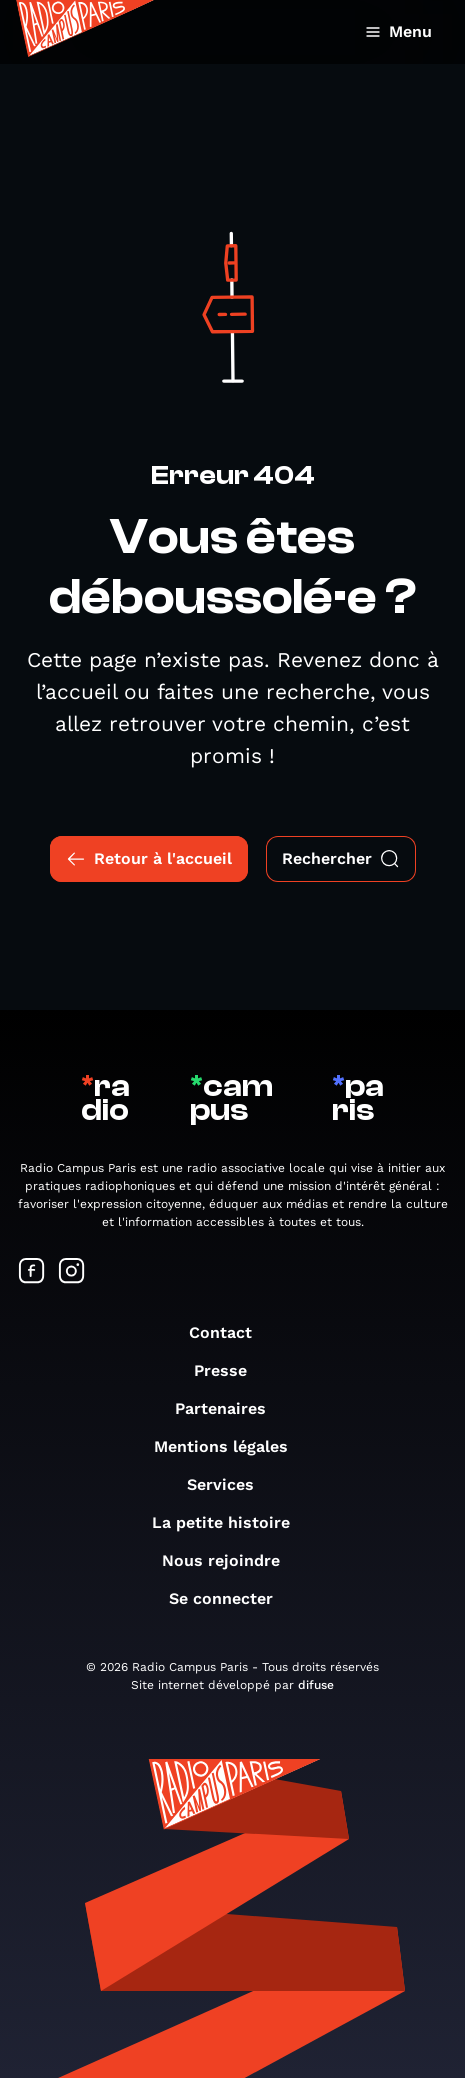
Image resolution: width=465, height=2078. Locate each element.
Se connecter (231, 1598)
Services (230, 1484)
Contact (230, 1332)
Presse (230, 1370)
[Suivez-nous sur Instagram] (72, 1272)
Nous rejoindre (231, 1560)
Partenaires (230, 1408)
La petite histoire (231, 1522)
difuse (316, 1685)
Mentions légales (231, 1446)
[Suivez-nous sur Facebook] (32, 1272)
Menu (398, 31)
